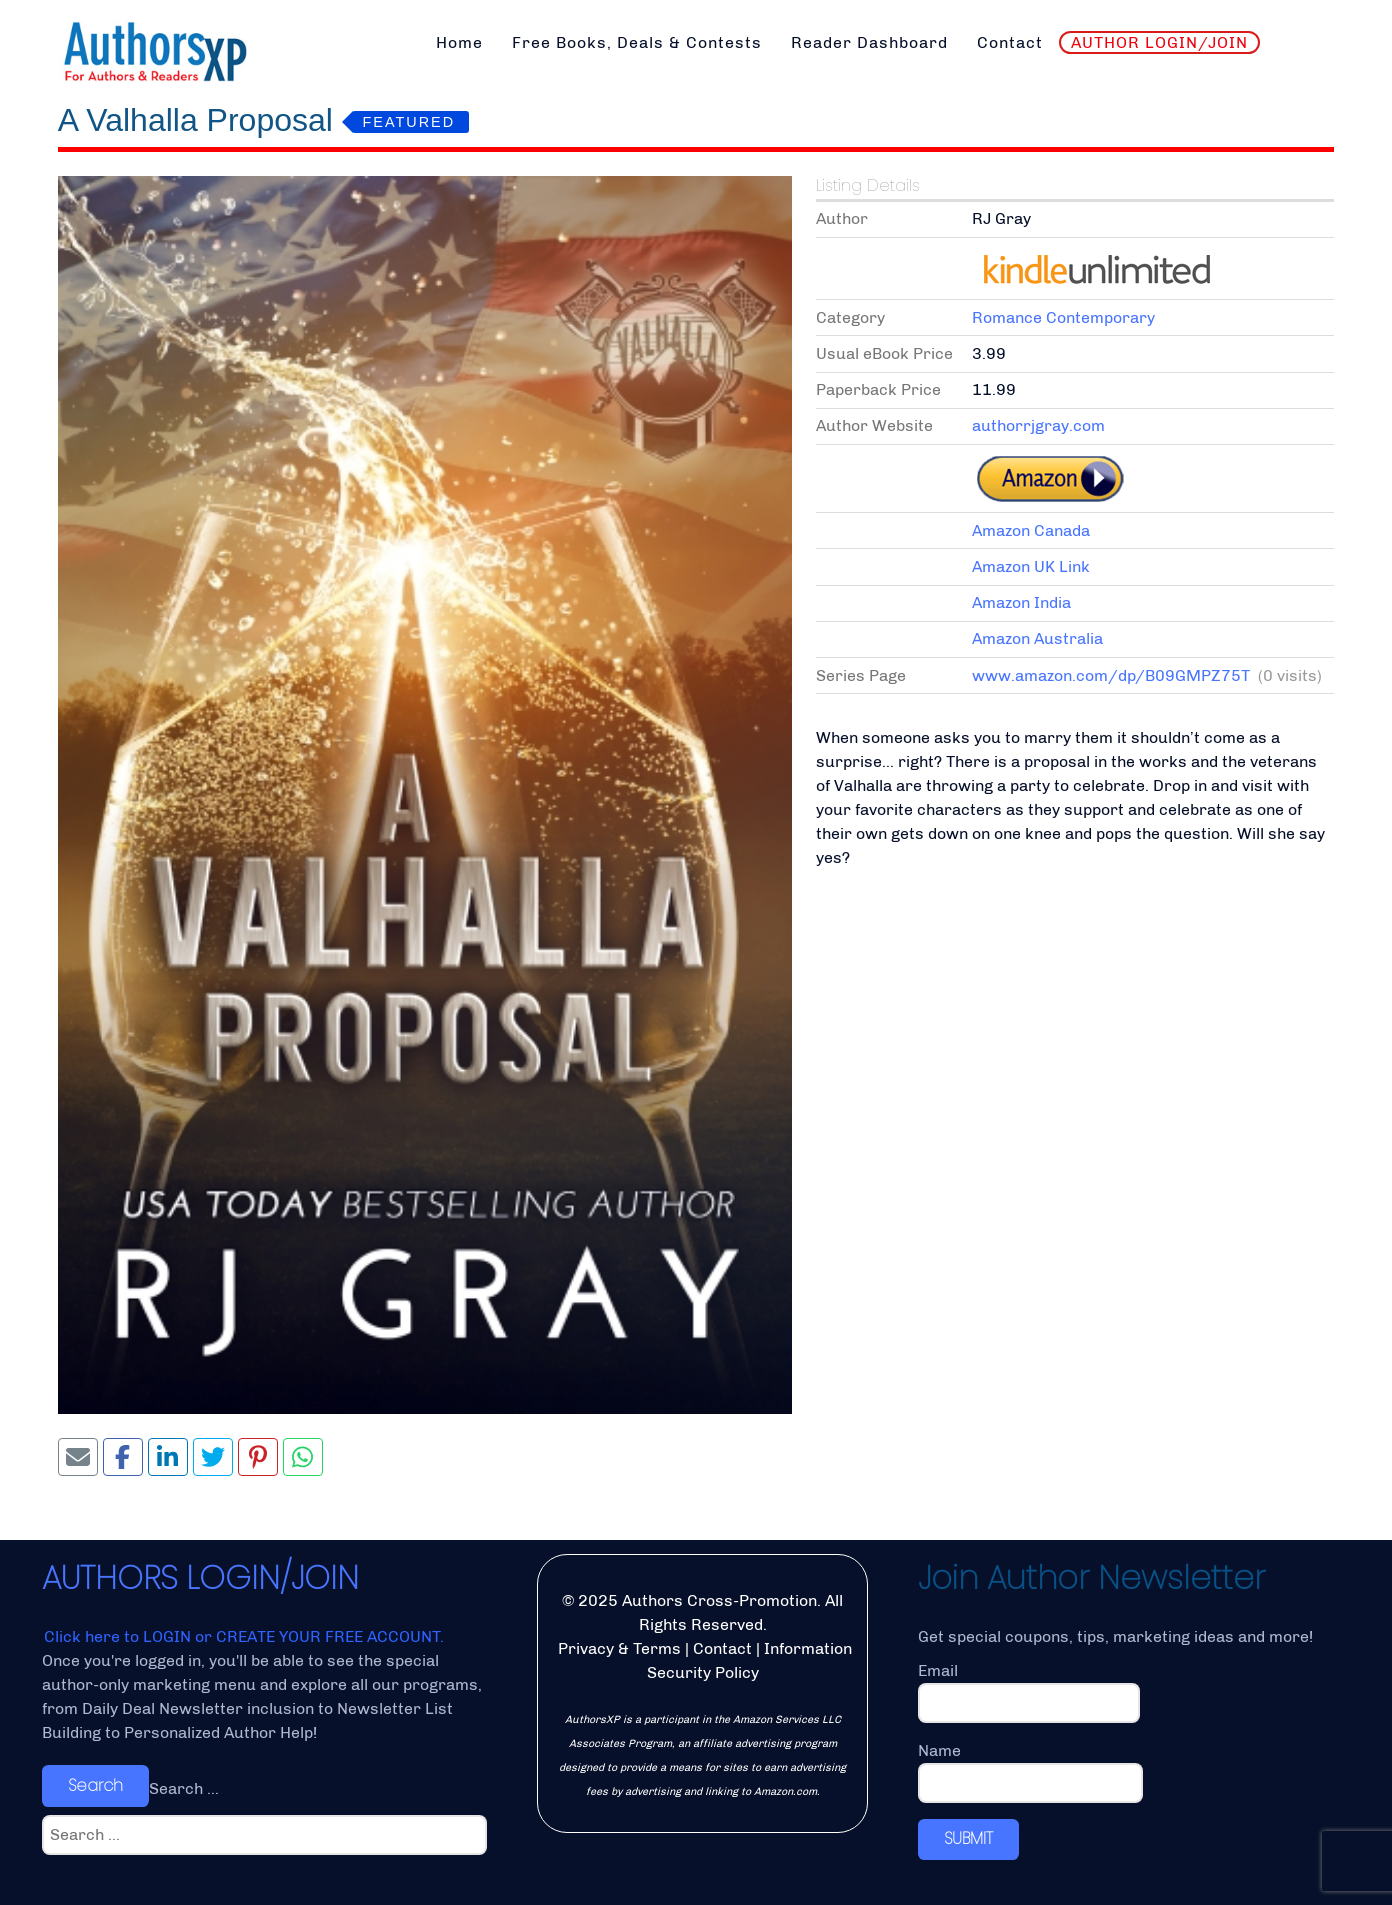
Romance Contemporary (1063, 317)
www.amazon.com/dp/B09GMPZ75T (1111, 675)
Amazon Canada (1031, 530)
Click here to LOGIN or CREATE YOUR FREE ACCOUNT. (244, 1636)
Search (95, 1785)
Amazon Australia (1037, 638)
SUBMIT (968, 1838)
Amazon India (1021, 602)
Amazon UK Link (1031, 566)
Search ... (184, 1788)
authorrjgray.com (1038, 425)
